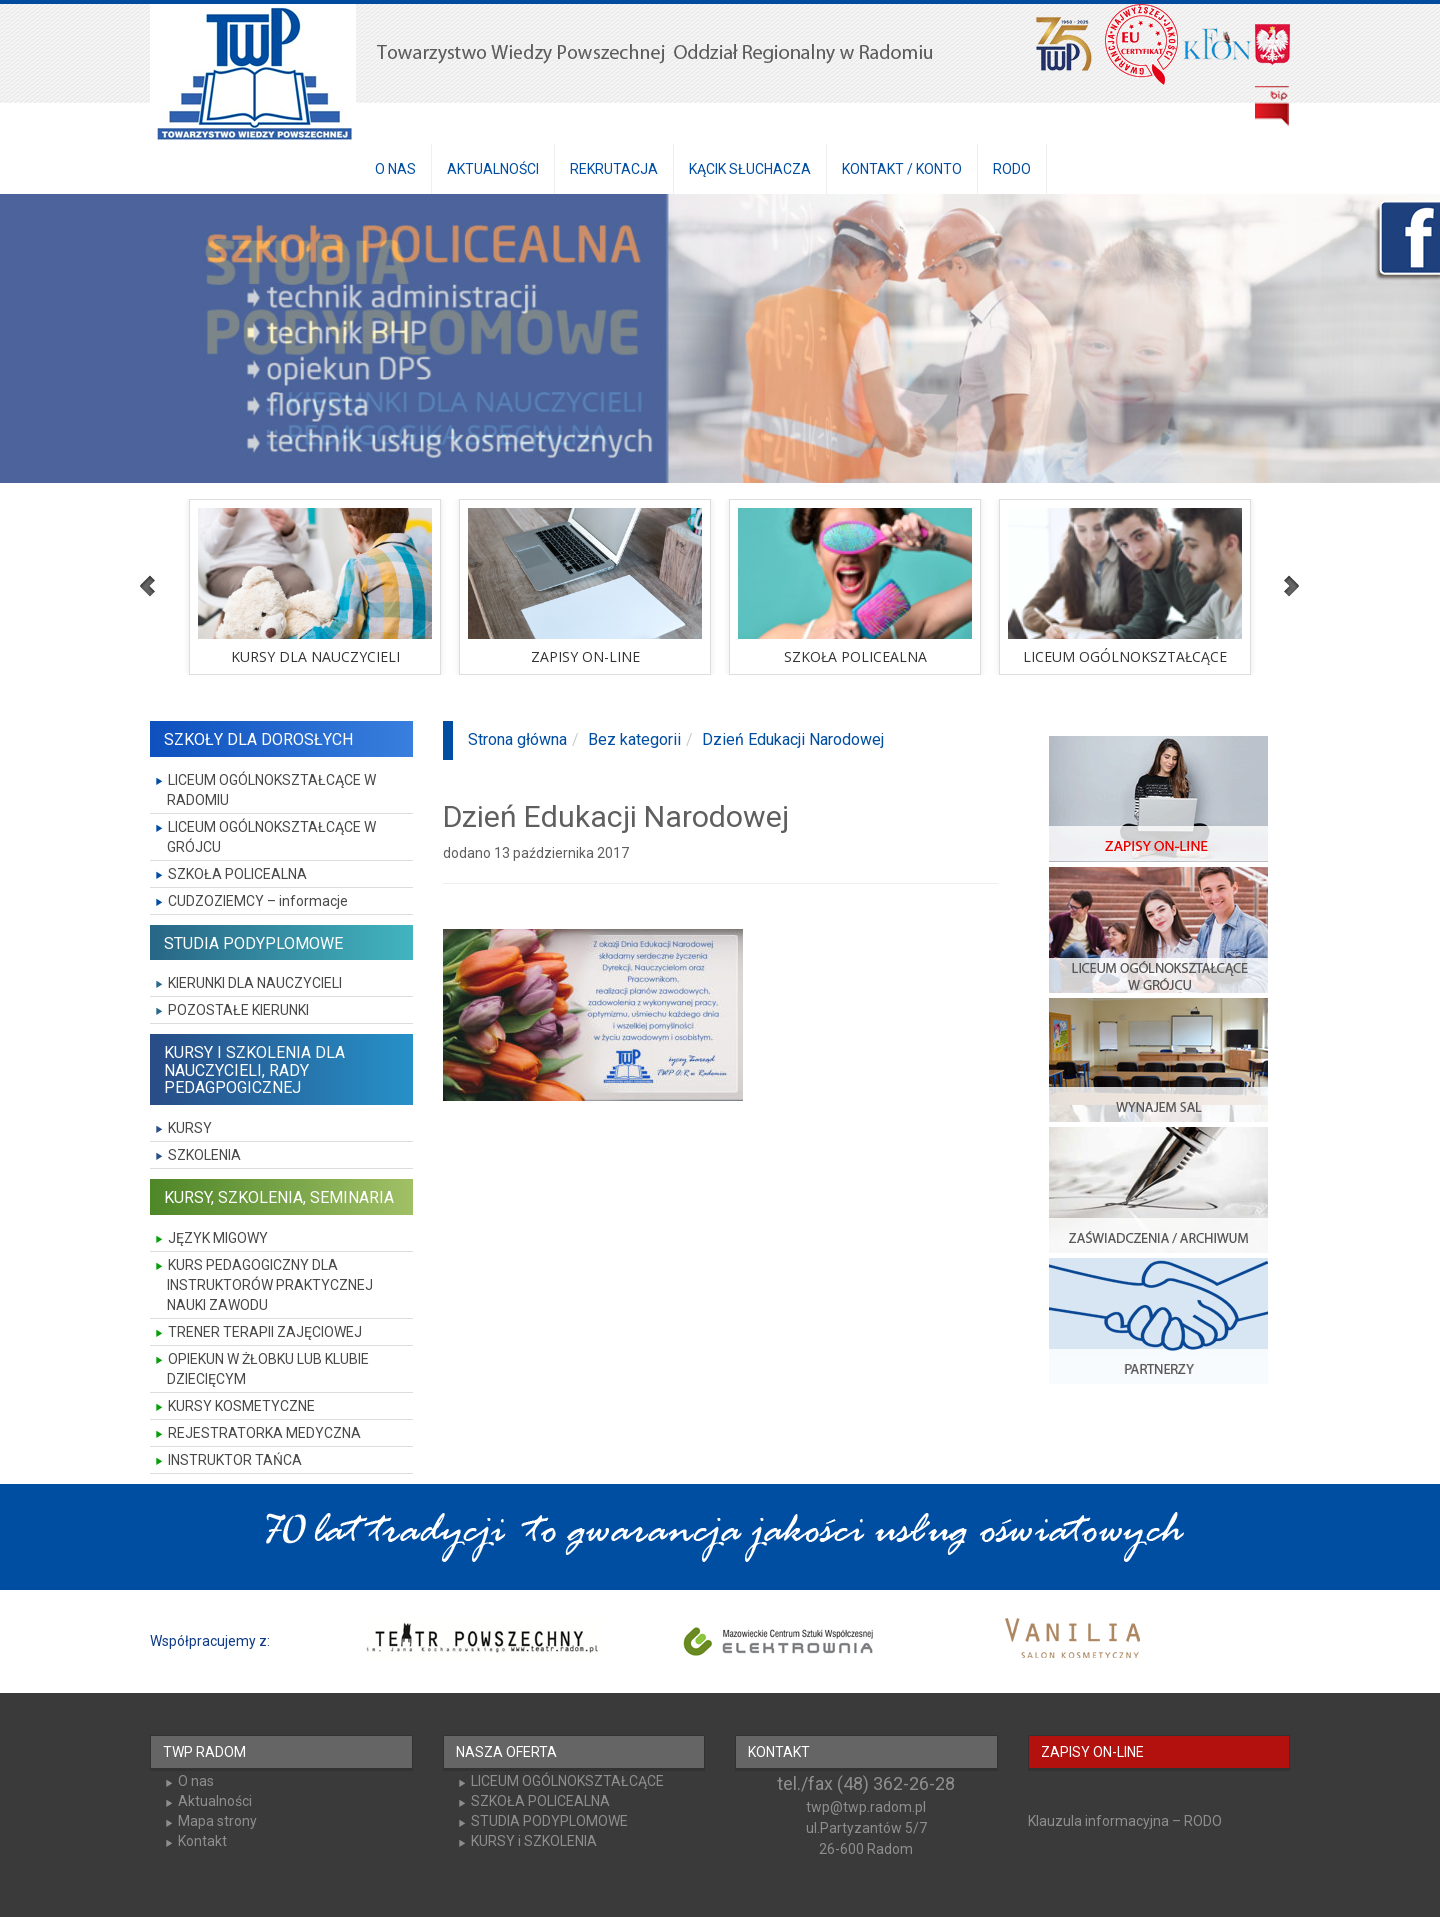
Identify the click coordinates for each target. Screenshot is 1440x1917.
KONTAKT (779, 1752)
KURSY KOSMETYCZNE (241, 1406)
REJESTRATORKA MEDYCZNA (264, 1433)
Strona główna (517, 739)
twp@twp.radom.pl (866, 1807)
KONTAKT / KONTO (902, 169)
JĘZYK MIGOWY (218, 1238)
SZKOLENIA (204, 1155)
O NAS (395, 169)
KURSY (190, 1128)
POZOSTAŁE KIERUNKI (238, 1010)
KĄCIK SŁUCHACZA (750, 169)
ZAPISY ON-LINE (1092, 1752)
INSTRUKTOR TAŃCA (235, 1460)
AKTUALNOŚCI (493, 169)
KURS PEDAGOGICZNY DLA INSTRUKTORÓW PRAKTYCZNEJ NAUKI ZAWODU (270, 1285)
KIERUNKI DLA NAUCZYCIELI (255, 983)
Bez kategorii (634, 739)
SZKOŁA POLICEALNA (237, 874)
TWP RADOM (204, 1752)
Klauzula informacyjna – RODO (1125, 1821)
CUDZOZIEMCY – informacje (258, 901)
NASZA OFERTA (506, 1752)
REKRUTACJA (614, 169)
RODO (1012, 169)
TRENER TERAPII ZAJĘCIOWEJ (265, 1332)
